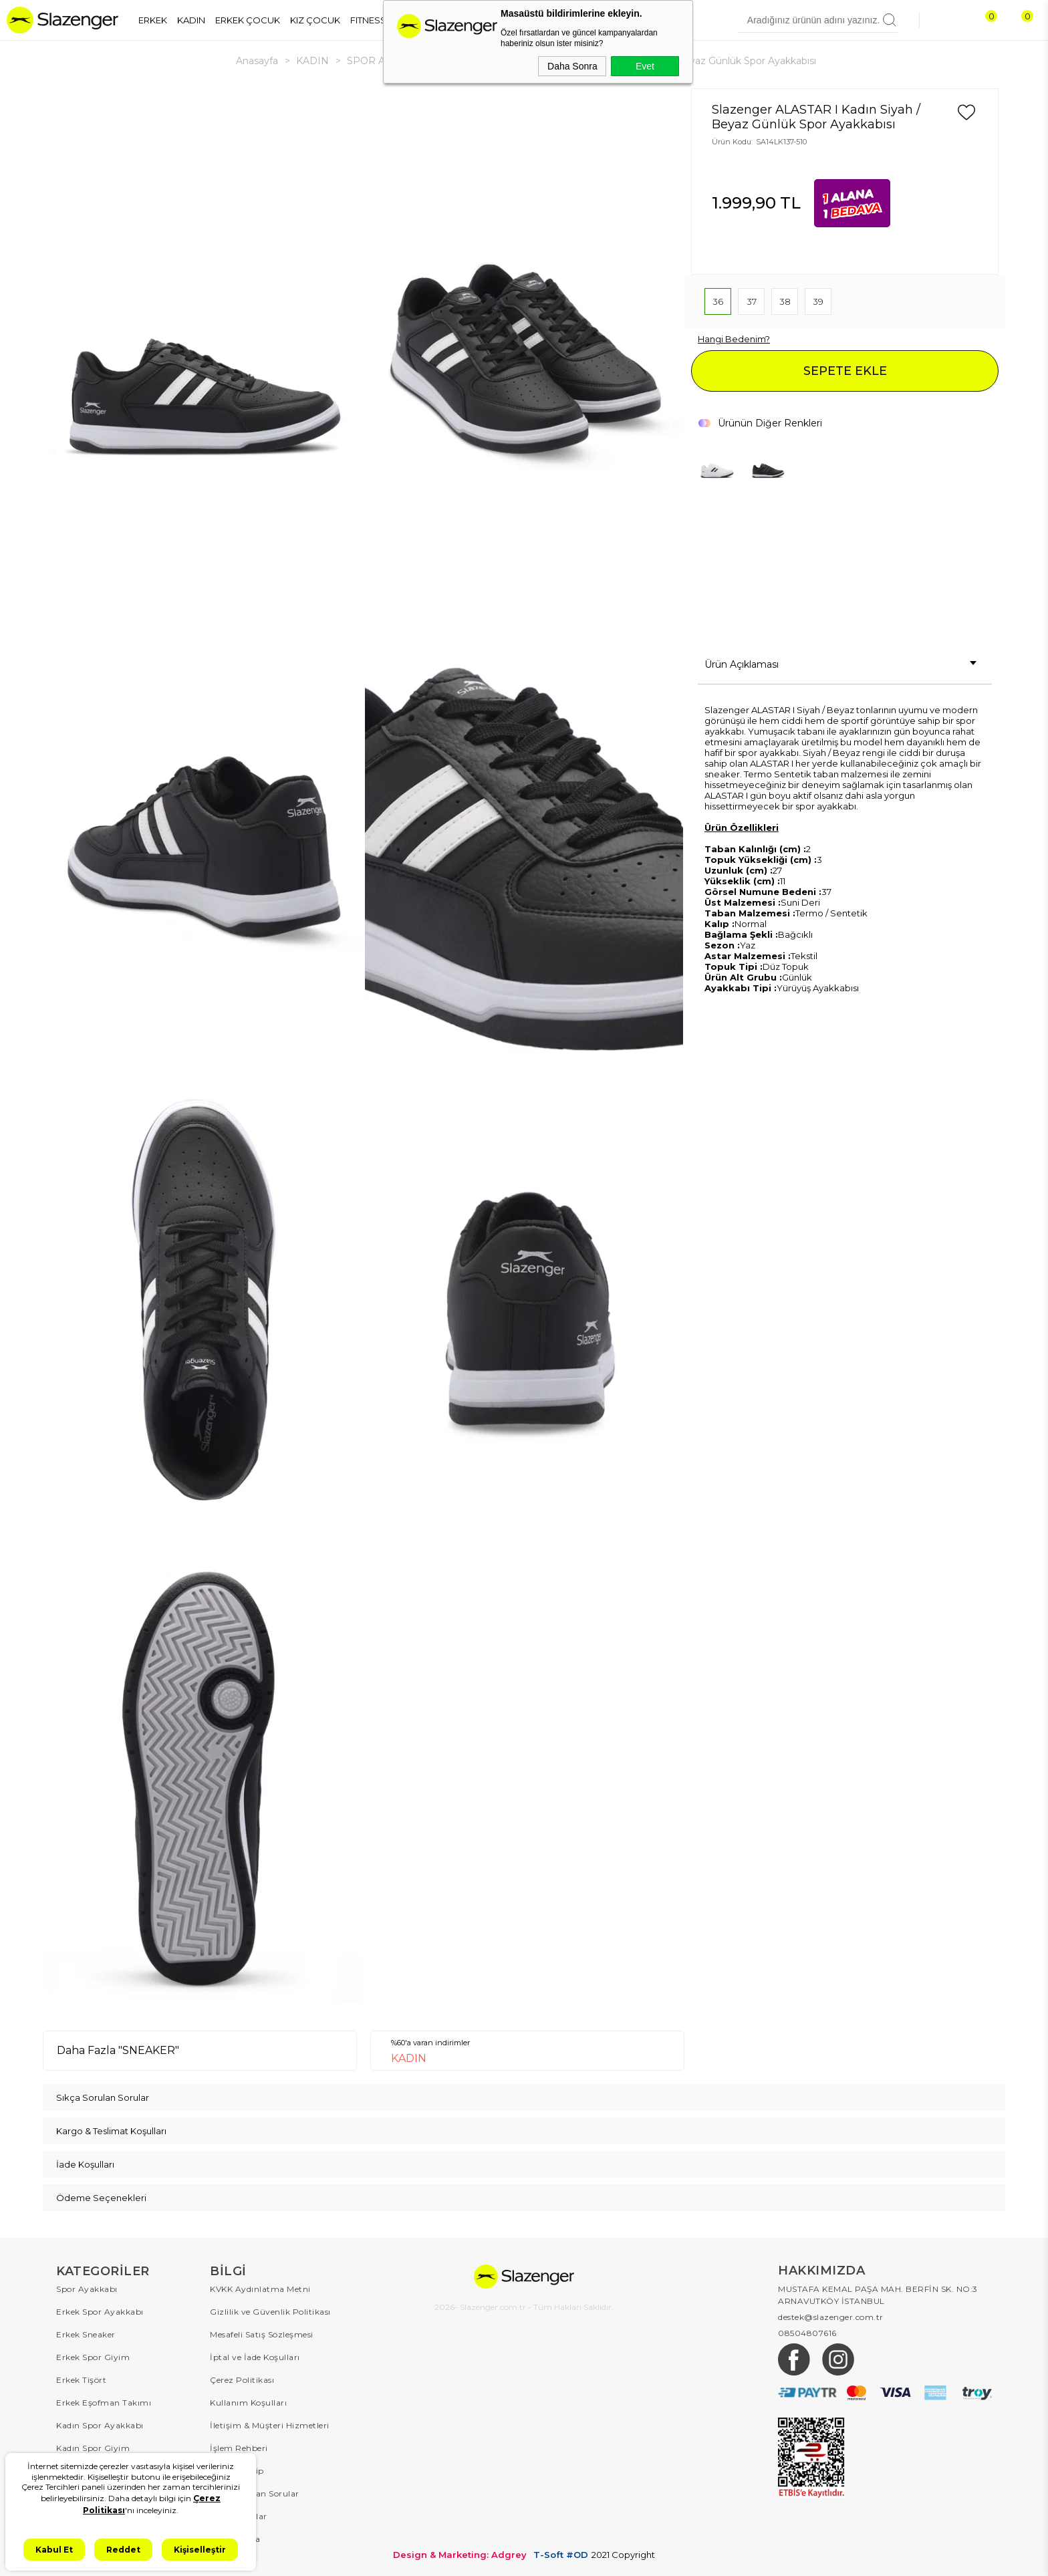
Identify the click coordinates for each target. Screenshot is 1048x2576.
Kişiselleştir (200, 2550)
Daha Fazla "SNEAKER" (118, 2050)
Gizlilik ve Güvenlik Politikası (270, 2312)
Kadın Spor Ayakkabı (100, 2425)
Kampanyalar (238, 2516)
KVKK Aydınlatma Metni (260, 2289)
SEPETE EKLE (845, 371)
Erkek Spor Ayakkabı (100, 2312)
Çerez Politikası (242, 2380)
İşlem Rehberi (239, 2448)
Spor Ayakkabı (87, 2289)
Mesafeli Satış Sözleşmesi (261, 2334)
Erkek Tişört (81, 2380)
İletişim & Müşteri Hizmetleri (270, 2425)
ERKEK (152, 20)
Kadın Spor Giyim (93, 2448)
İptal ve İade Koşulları (255, 2357)
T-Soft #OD (560, 2555)
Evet (645, 66)
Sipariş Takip (237, 2471)
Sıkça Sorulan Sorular (254, 2493)
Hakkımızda (235, 2539)
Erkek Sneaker (86, 2334)
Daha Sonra (572, 66)
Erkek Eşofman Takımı (103, 2403)
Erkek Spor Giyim (93, 2357)
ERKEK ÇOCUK (247, 20)
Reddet (123, 2550)
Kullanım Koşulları (248, 2403)
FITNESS (368, 20)
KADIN (191, 20)
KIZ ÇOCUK (315, 20)
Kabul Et (54, 2550)
